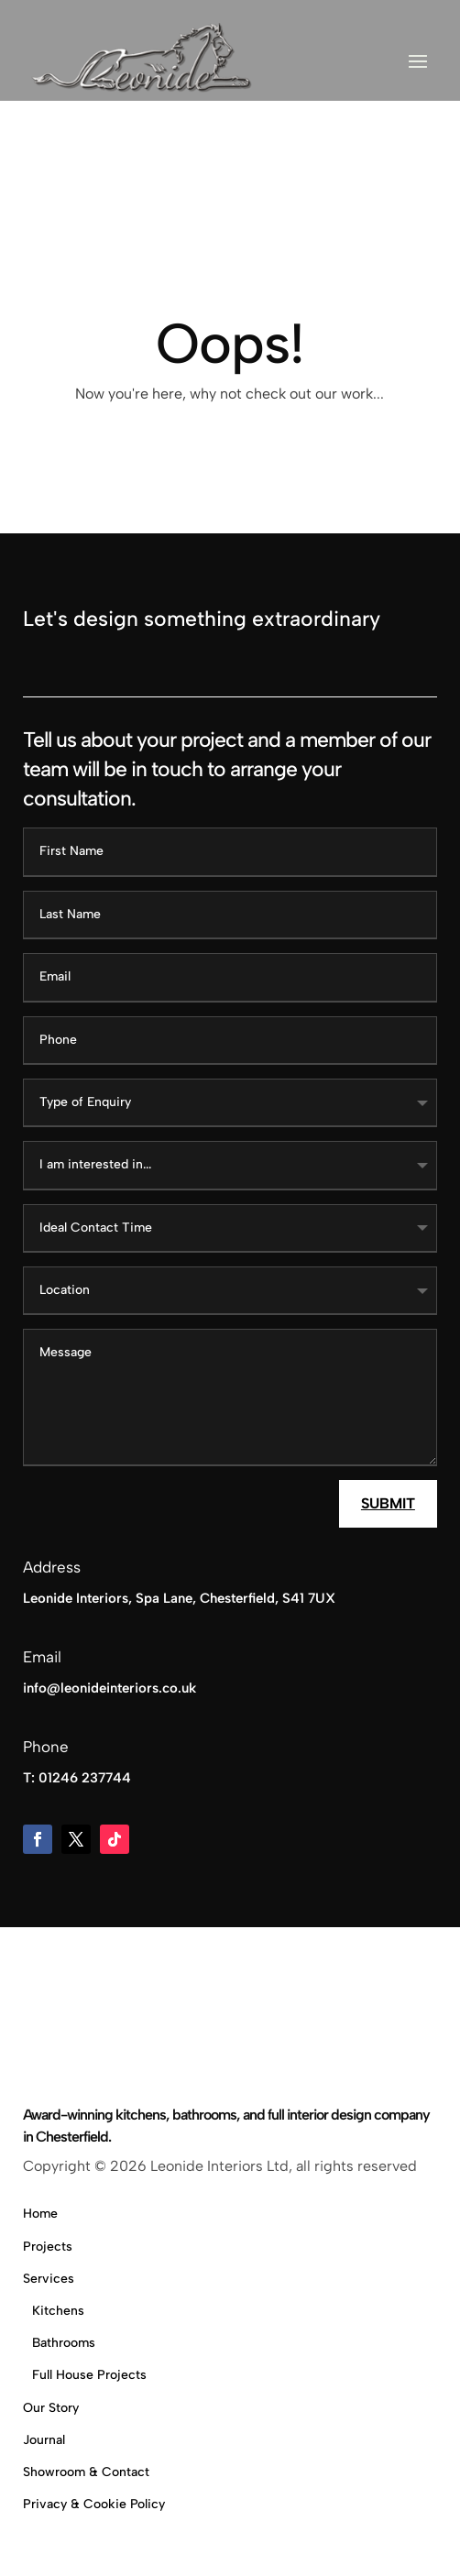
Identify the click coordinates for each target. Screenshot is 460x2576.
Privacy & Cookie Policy (94, 2504)
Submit (388, 1503)
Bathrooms (63, 2343)
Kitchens (58, 2310)
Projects (47, 2246)
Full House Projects (89, 2375)
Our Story (51, 2408)
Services (48, 2278)
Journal (44, 2440)
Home (40, 2213)
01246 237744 (84, 1778)
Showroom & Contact (86, 2472)
